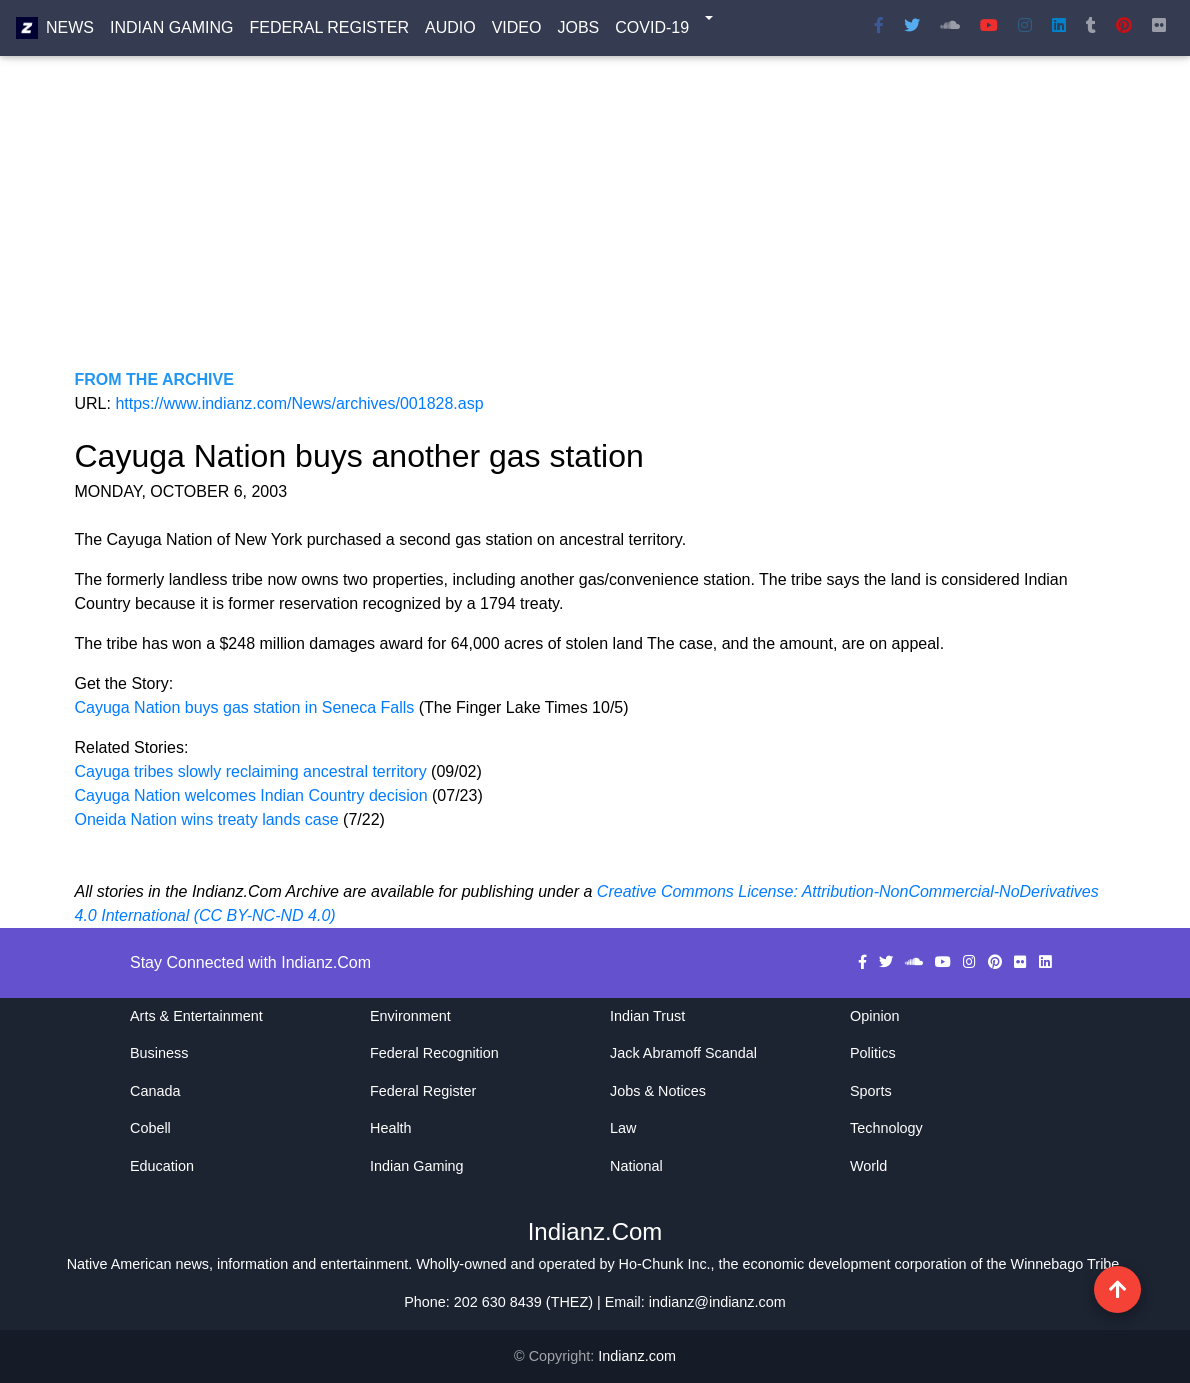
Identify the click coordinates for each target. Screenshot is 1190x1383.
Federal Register (329, 31)
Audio (450, 31)
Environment (410, 1016)
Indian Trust (647, 1016)
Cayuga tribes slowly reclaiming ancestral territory (251, 771)
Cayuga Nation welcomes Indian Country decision (251, 795)
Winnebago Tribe (1065, 1264)
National (636, 1166)
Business (159, 1053)
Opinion (875, 1016)
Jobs (578, 31)
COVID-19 (652, 31)
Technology (886, 1128)
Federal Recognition (434, 1053)
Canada (155, 1091)
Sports (871, 1091)
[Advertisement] (595, 228)
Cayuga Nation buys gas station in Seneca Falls (247, 707)
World (868, 1166)
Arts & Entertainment (196, 1016)
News (70, 31)
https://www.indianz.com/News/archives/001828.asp (299, 403)
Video (517, 31)
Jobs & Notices (658, 1091)
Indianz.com (637, 1356)
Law (623, 1128)
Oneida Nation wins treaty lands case (209, 819)
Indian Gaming (172, 31)
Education (162, 1166)
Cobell (150, 1128)
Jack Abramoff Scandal (683, 1053)
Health (391, 1128)
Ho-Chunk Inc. (665, 1264)
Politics (873, 1053)
